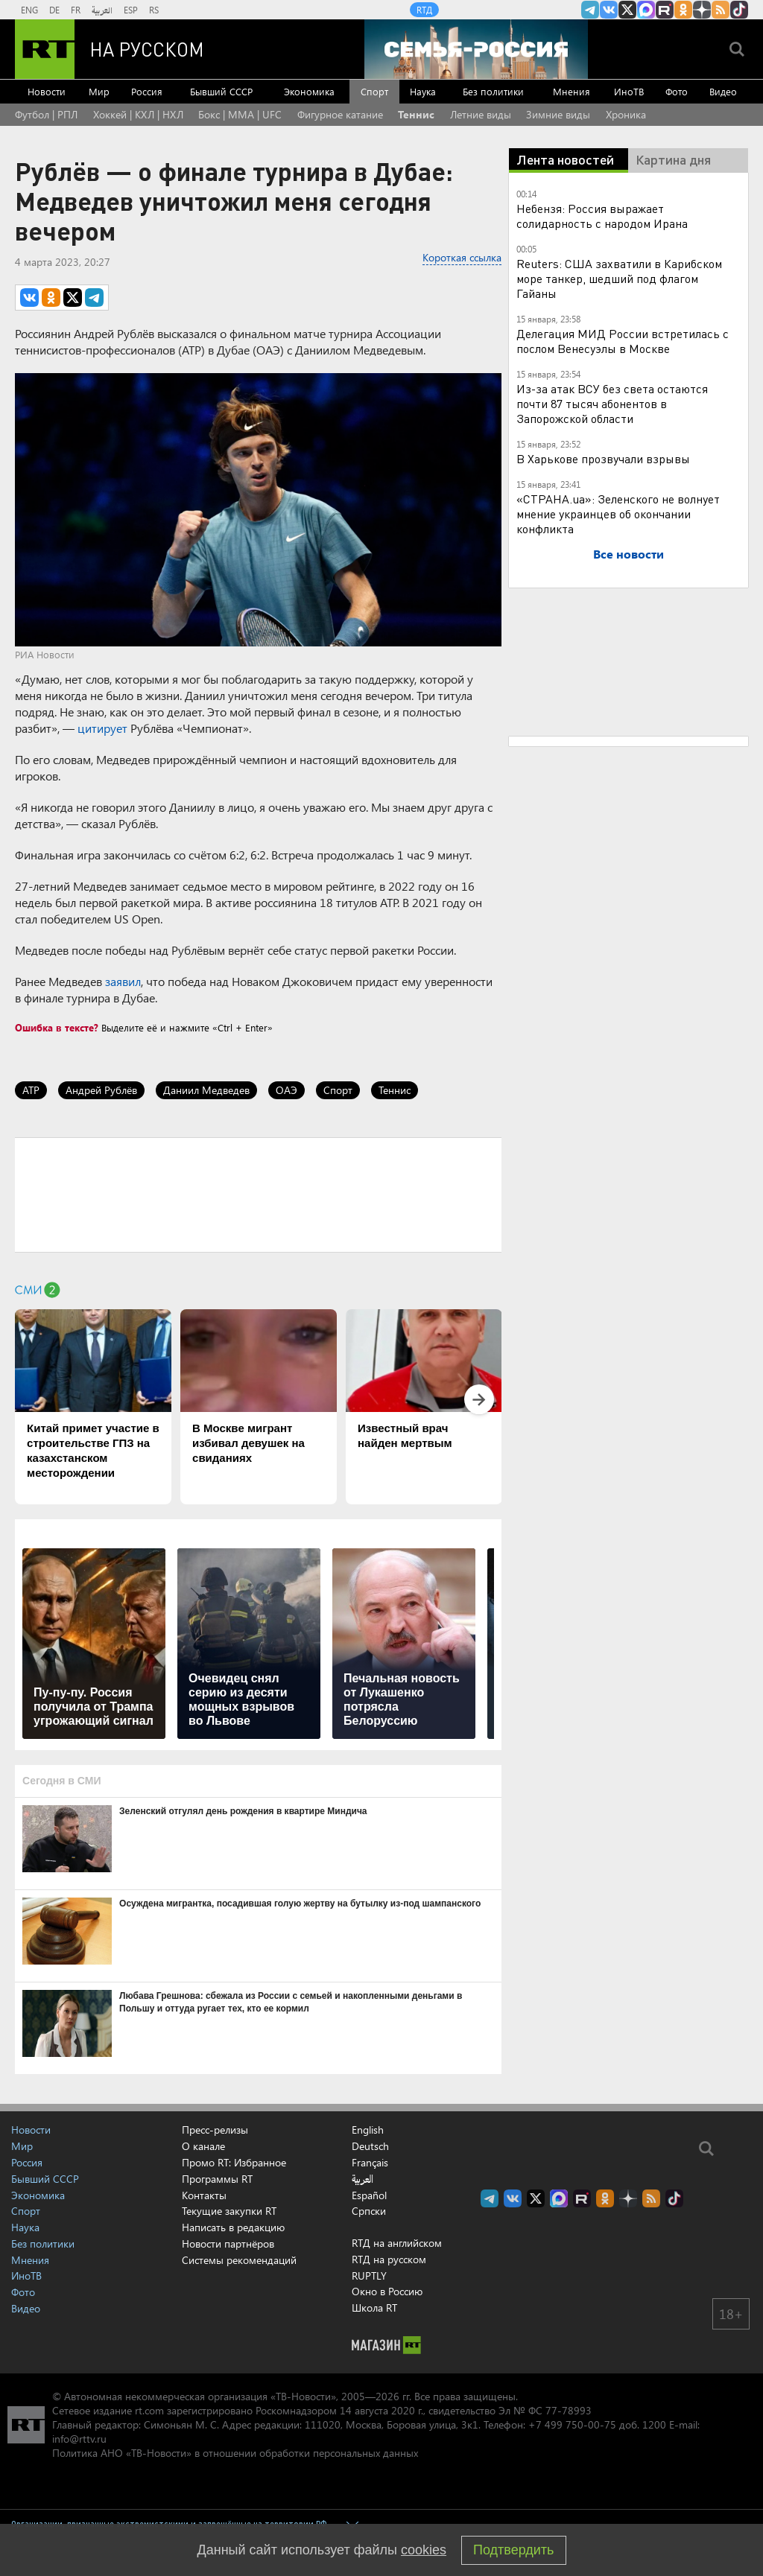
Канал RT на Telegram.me (590, 10)
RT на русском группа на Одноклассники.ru (683, 10)
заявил (123, 981)
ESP (131, 10)
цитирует (102, 728)
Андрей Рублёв (101, 1090)
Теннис (416, 114)
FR (75, 10)
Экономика (309, 91)
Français (370, 2162)
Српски (369, 2211)
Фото (676, 91)
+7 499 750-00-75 (572, 2424)
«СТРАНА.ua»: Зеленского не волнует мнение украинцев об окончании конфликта (618, 513)
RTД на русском (389, 2259)
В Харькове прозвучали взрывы (603, 458)
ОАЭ (286, 1090)
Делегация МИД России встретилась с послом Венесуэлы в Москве (622, 340)
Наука (423, 91)
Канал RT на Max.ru (646, 10)
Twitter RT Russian (627, 10)
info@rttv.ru (79, 2439)
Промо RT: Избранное (234, 2162)
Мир (99, 91)
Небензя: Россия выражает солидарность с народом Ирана (602, 215)
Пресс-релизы (215, 2129)
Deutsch (370, 2146)
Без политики (493, 91)
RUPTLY (369, 2275)
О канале (203, 2146)
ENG (29, 10)
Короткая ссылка (461, 257)
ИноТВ (629, 91)
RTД (424, 10)
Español (369, 2195)
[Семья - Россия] (476, 49)
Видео (723, 91)
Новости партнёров (228, 2243)
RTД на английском (397, 2243)
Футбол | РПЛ (46, 114)
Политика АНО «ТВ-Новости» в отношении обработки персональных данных (235, 2453)
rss (720, 10)
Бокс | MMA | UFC (240, 114)
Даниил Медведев (206, 1090)
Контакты (204, 2195)
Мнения (571, 91)
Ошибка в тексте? (56, 1027)
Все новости (628, 554)
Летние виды (480, 114)
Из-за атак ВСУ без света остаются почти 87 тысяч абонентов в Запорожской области (612, 403)
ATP (30, 1090)
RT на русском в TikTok (739, 10)
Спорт (374, 91)
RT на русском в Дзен (702, 10)
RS (154, 10)
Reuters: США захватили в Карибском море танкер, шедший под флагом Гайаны (619, 278)
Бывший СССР (221, 91)
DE (54, 10)
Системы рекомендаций (239, 2260)
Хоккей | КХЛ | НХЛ (138, 114)
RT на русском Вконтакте (609, 10)
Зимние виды (558, 114)
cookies (423, 2549)
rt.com (149, 2410)
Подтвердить (513, 2549)
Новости (47, 91)
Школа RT (374, 2307)
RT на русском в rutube (665, 10)
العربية (102, 10)
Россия (146, 91)
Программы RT (217, 2179)
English (368, 2130)
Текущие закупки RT (229, 2211)
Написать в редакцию (233, 2227)
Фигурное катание (340, 114)
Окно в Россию (387, 2291)
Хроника (626, 114)
